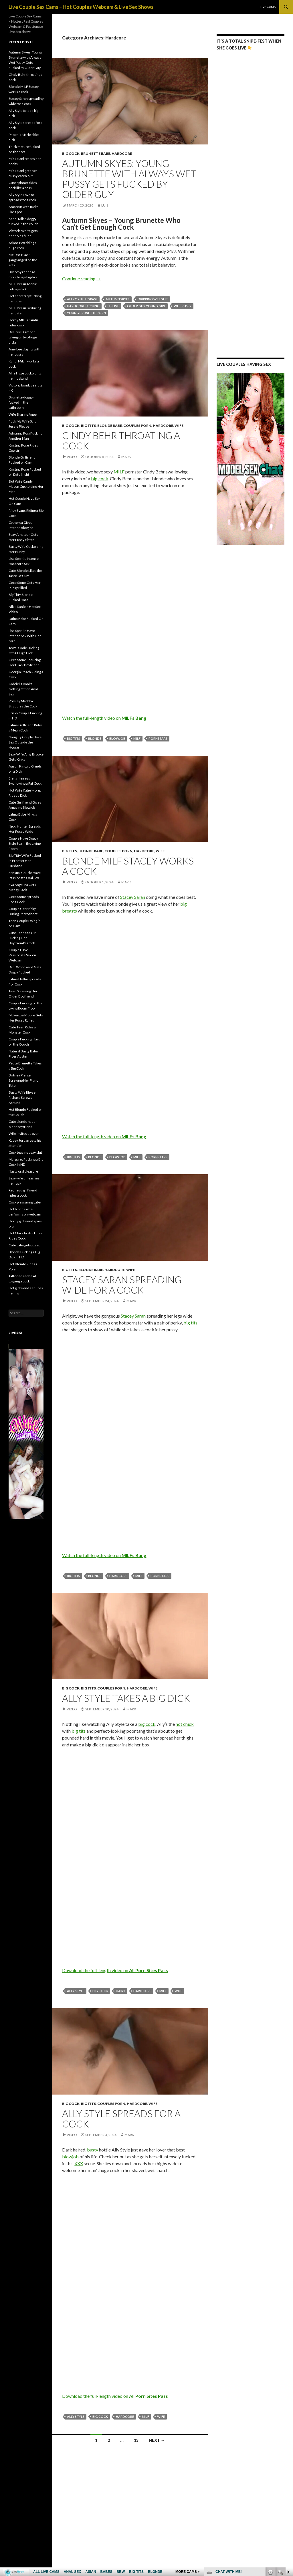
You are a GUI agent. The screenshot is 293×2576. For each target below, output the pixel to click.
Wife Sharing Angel (23, 414)
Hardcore (122, 153)
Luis (104, 205)
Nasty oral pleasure (23, 1171)
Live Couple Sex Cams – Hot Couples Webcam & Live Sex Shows (81, 7)
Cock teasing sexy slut (25, 1152)
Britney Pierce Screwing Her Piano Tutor (23, 1080)
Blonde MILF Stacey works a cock (128, 866)
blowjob (117, 738)
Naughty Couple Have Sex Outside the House (25, 742)
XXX (78, 2163)
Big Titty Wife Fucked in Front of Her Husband (25, 860)
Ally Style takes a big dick (126, 1698)
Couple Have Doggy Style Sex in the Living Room (25, 843)
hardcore (118, 1576)
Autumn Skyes (118, 299)
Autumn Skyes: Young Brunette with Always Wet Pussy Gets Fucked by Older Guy (129, 179)
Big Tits (88, 425)
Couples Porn (137, 425)
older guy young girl (146, 306)
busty (92, 2149)
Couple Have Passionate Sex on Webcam (22, 955)
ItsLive (113, 306)
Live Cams (268, 7)
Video (72, 457)
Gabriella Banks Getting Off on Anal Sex (23, 689)
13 (136, 2440)
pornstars (158, 738)
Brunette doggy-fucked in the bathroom (21, 402)
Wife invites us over (24, 1133)
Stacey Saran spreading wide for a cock (121, 1285)
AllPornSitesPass (82, 299)
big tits (73, 738)
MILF (119, 471)
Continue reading (81, 278)
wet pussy (182, 306)
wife (178, 1991)
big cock (99, 478)
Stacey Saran (132, 897)
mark (126, 457)
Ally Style (75, 1991)
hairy (120, 1991)
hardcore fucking (83, 306)
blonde (94, 738)
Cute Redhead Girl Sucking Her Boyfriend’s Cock (23, 938)
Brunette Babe (95, 153)
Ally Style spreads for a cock (121, 2118)
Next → (157, 2440)
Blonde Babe (109, 425)
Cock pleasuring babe (25, 1202)
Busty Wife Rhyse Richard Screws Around (22, 1097)
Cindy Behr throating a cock (121, 440)
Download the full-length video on (115, 1970)
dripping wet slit (153, 299)
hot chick (185, 1724)
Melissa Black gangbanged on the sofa (23, 260)
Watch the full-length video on (104, 718)
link (288, 2486)
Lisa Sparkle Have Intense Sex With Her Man (25, 635)
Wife (179, 425)
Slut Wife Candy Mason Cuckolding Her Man (26, 486)
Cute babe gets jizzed (25, 1245)
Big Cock (71, 153)
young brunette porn (86, 313)
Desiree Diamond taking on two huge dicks (23, 337)
